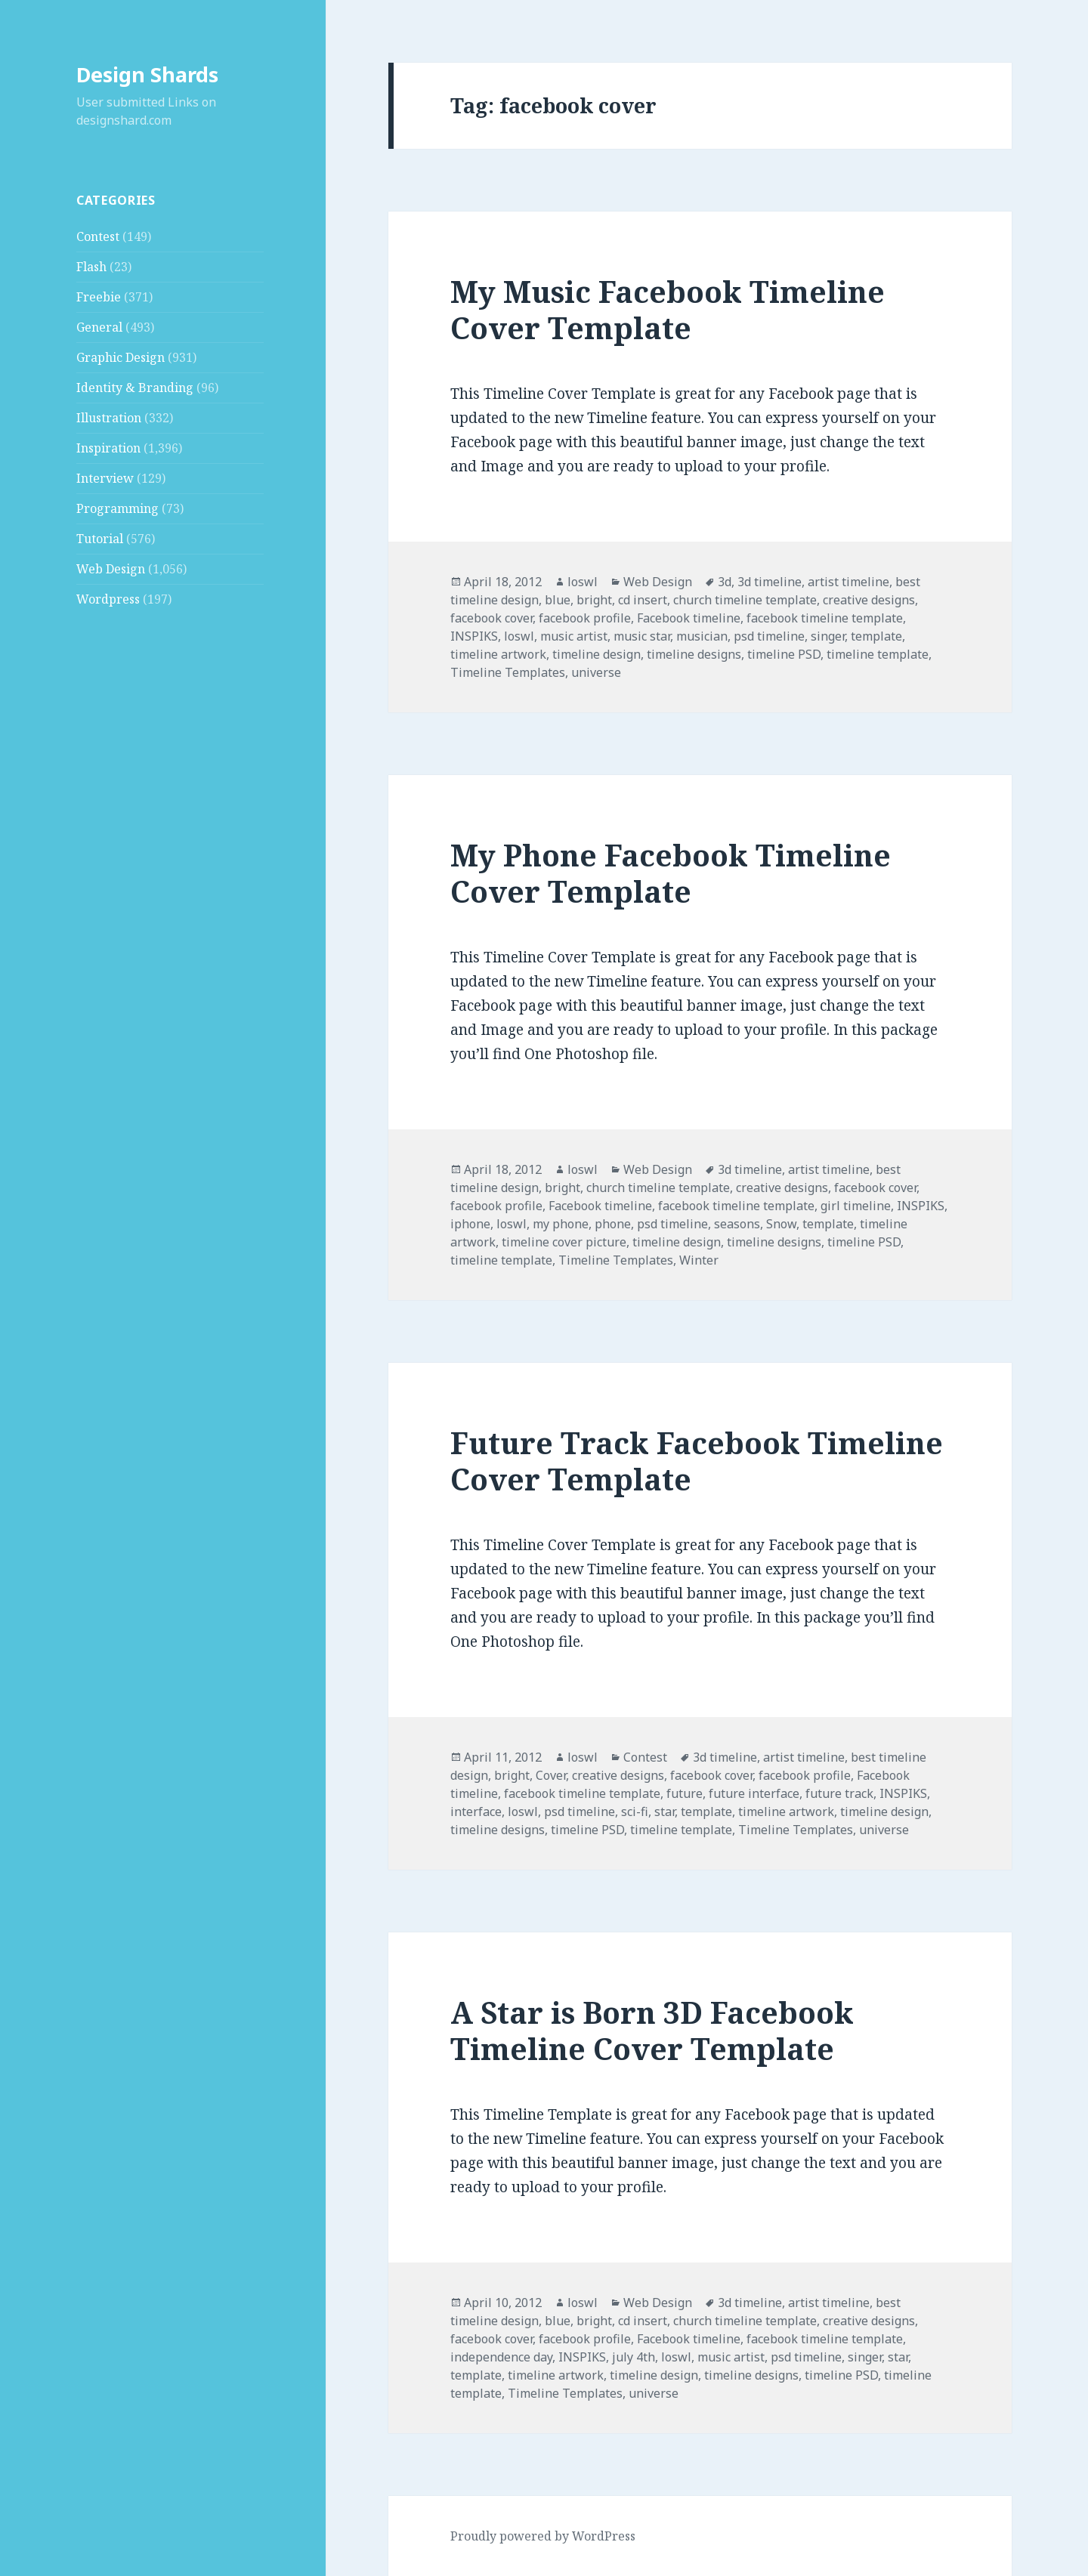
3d (724, 581)
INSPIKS (474, 636)
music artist (573, 636)
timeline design (596, 654)
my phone (561, 1223)
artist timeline (848, 581)
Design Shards (147, 74)
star (664, 1811)
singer (828, 636)
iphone (470, 1223)
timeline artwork (498, 654)
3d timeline (769, 581)
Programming (117, 508)
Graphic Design (120, 357)
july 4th (633, 2357)
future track (839, 1793)
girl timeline (856, 1205)
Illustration (108, 417)
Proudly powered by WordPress (542, 2536)
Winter (699, 1260)
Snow (781, 1223)
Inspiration (108, 448)
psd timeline (769, 636)
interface (476, 1811)
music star (642, 636)
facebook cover (491, 618)
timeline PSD (784, 654)
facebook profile (585, 618)
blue (557, 599)
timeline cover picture (564, 1242)
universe (596, 672)
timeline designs (694, 654)
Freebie (98, 297)
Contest (97, 236)
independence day (501, 2357)
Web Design (110, 569)
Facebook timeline (688, 618)
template (876, 636)
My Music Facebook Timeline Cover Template (667, 309)
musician (702, 636)
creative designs (869, 599)
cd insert (642, 599)
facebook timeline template (824, 618)
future (684, 1793)
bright (594, 599)
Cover (551, 1775)
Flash (91, 266)
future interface (754, 1793)
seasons (737, 1223)
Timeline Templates (507, 672)
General (99, 327)
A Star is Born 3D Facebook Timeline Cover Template (652, 2030)
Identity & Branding (134, 387)
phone (613, 1223)
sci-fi (634, 1811)
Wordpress (108, 599)
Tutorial (99, 538)
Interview (105, 478)
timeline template (878, 654)
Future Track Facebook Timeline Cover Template (696, 1460)
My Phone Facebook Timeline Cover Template (670, 873)
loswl (582, 581)
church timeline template (745, 599)
